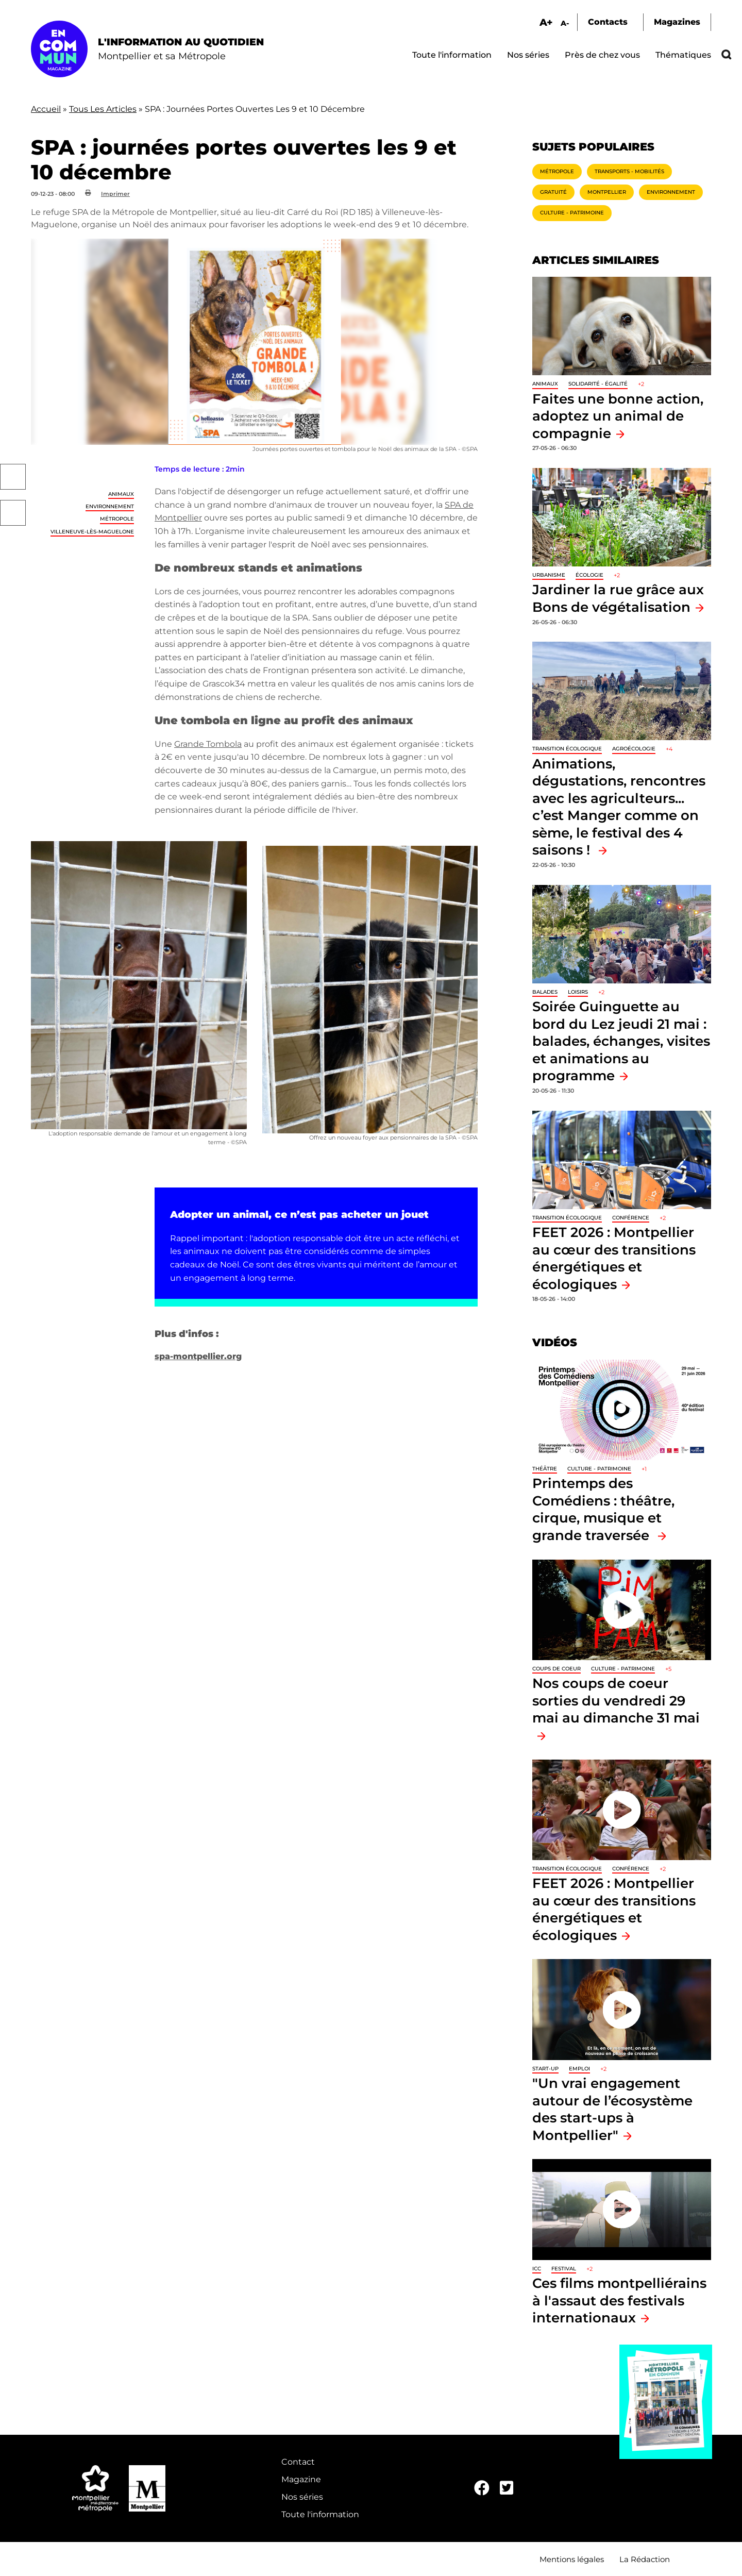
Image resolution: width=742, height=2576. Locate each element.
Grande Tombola (208, 744)
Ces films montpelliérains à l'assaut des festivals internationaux (619, 2300)
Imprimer (115, 193)
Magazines (677, 22)
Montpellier (606, 192)
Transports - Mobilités (629, 171)
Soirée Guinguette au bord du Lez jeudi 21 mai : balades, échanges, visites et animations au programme (621, 1040)
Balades (545, 992)
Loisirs (578, 992)
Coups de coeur (556, 1668)
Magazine (301, 2479)
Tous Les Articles (103, 109)
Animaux (121, 494)
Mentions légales (571, 2559)
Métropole (117, 519)
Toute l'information (452, 55)
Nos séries (528, 55)
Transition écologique (567, 748)
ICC (536, 2268)
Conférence (630, 1217)
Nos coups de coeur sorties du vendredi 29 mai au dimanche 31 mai (616, 1700)
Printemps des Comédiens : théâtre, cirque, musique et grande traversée (603, 1509)
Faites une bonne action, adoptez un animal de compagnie (617, 416)
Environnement (110, 506)
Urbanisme (548, 575)
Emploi (579, 2068)
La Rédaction (644, 2559)
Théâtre (544, 1468)
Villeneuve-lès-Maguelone (92, 531)
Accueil (46, 109)
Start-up (545, 2068)
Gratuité (553, 192)
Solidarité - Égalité (598, 384)
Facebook (13, 477)
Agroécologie (633, 748)
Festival (563, 2268)
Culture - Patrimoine (572, 212)
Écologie (589, 575)
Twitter (13, 513)
